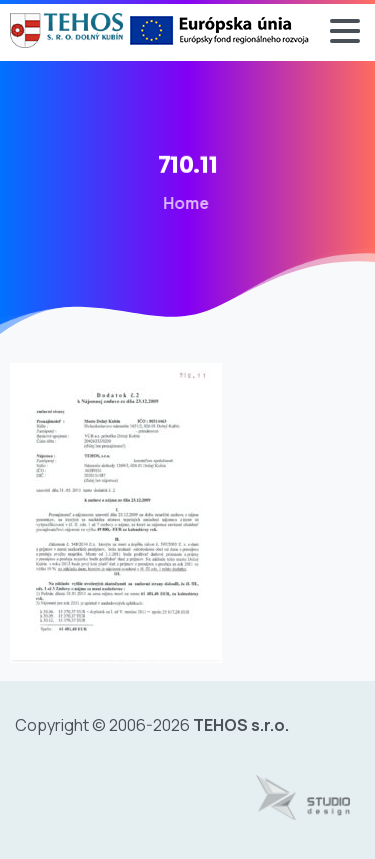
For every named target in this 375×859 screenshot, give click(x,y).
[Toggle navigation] (345, 31)
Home (179, 203)
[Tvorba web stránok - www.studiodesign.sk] (303, 798)
